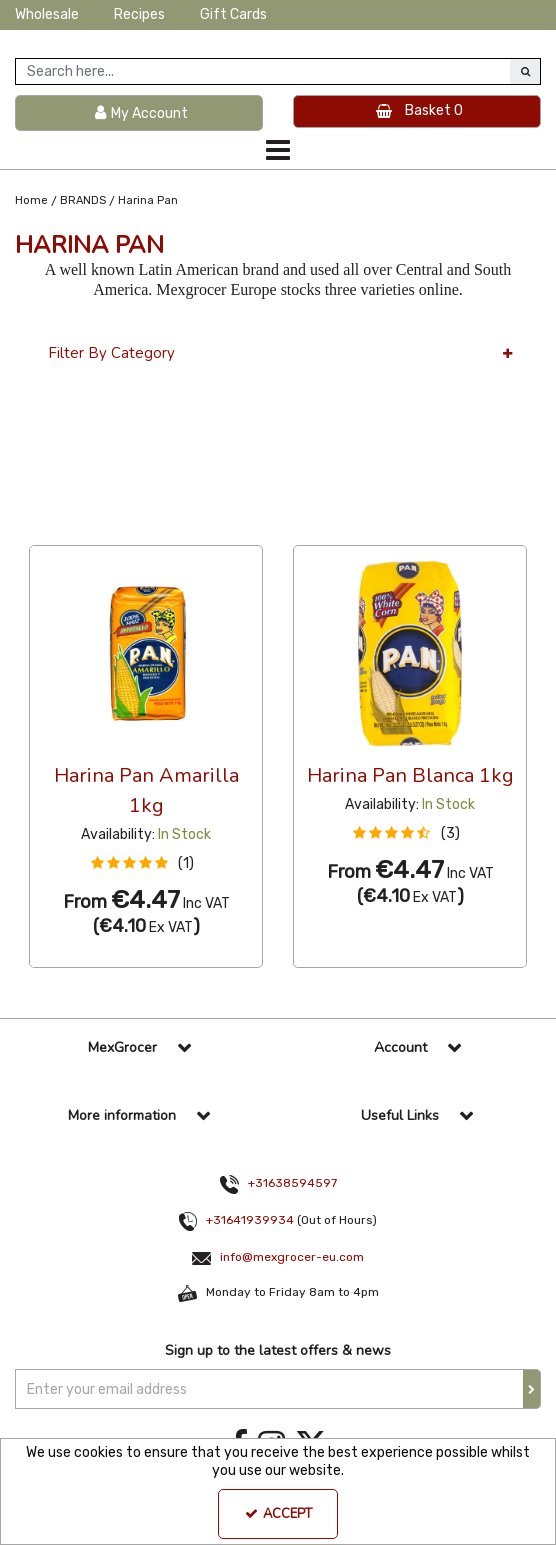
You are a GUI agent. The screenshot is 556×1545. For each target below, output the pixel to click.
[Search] (263, 71)
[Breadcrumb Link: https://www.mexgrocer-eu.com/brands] (83, 200)
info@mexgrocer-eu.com (292, 1257)
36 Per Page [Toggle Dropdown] (69, 527)
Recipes (139, 14)
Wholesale (47, 14)
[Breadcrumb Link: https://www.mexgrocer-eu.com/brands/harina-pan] (148, 200)
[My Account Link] (139, 113)
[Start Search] (525, 71)
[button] (146, 863)
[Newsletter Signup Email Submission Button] (532, 1389)
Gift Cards (233, 14)
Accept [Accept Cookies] (278, 1514)
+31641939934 (250, 1220)
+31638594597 (292, 1183)
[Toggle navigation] (278, 150)
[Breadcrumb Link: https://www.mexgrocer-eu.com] (31, 200)
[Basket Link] (417, 112)
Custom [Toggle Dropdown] (163, 527)
